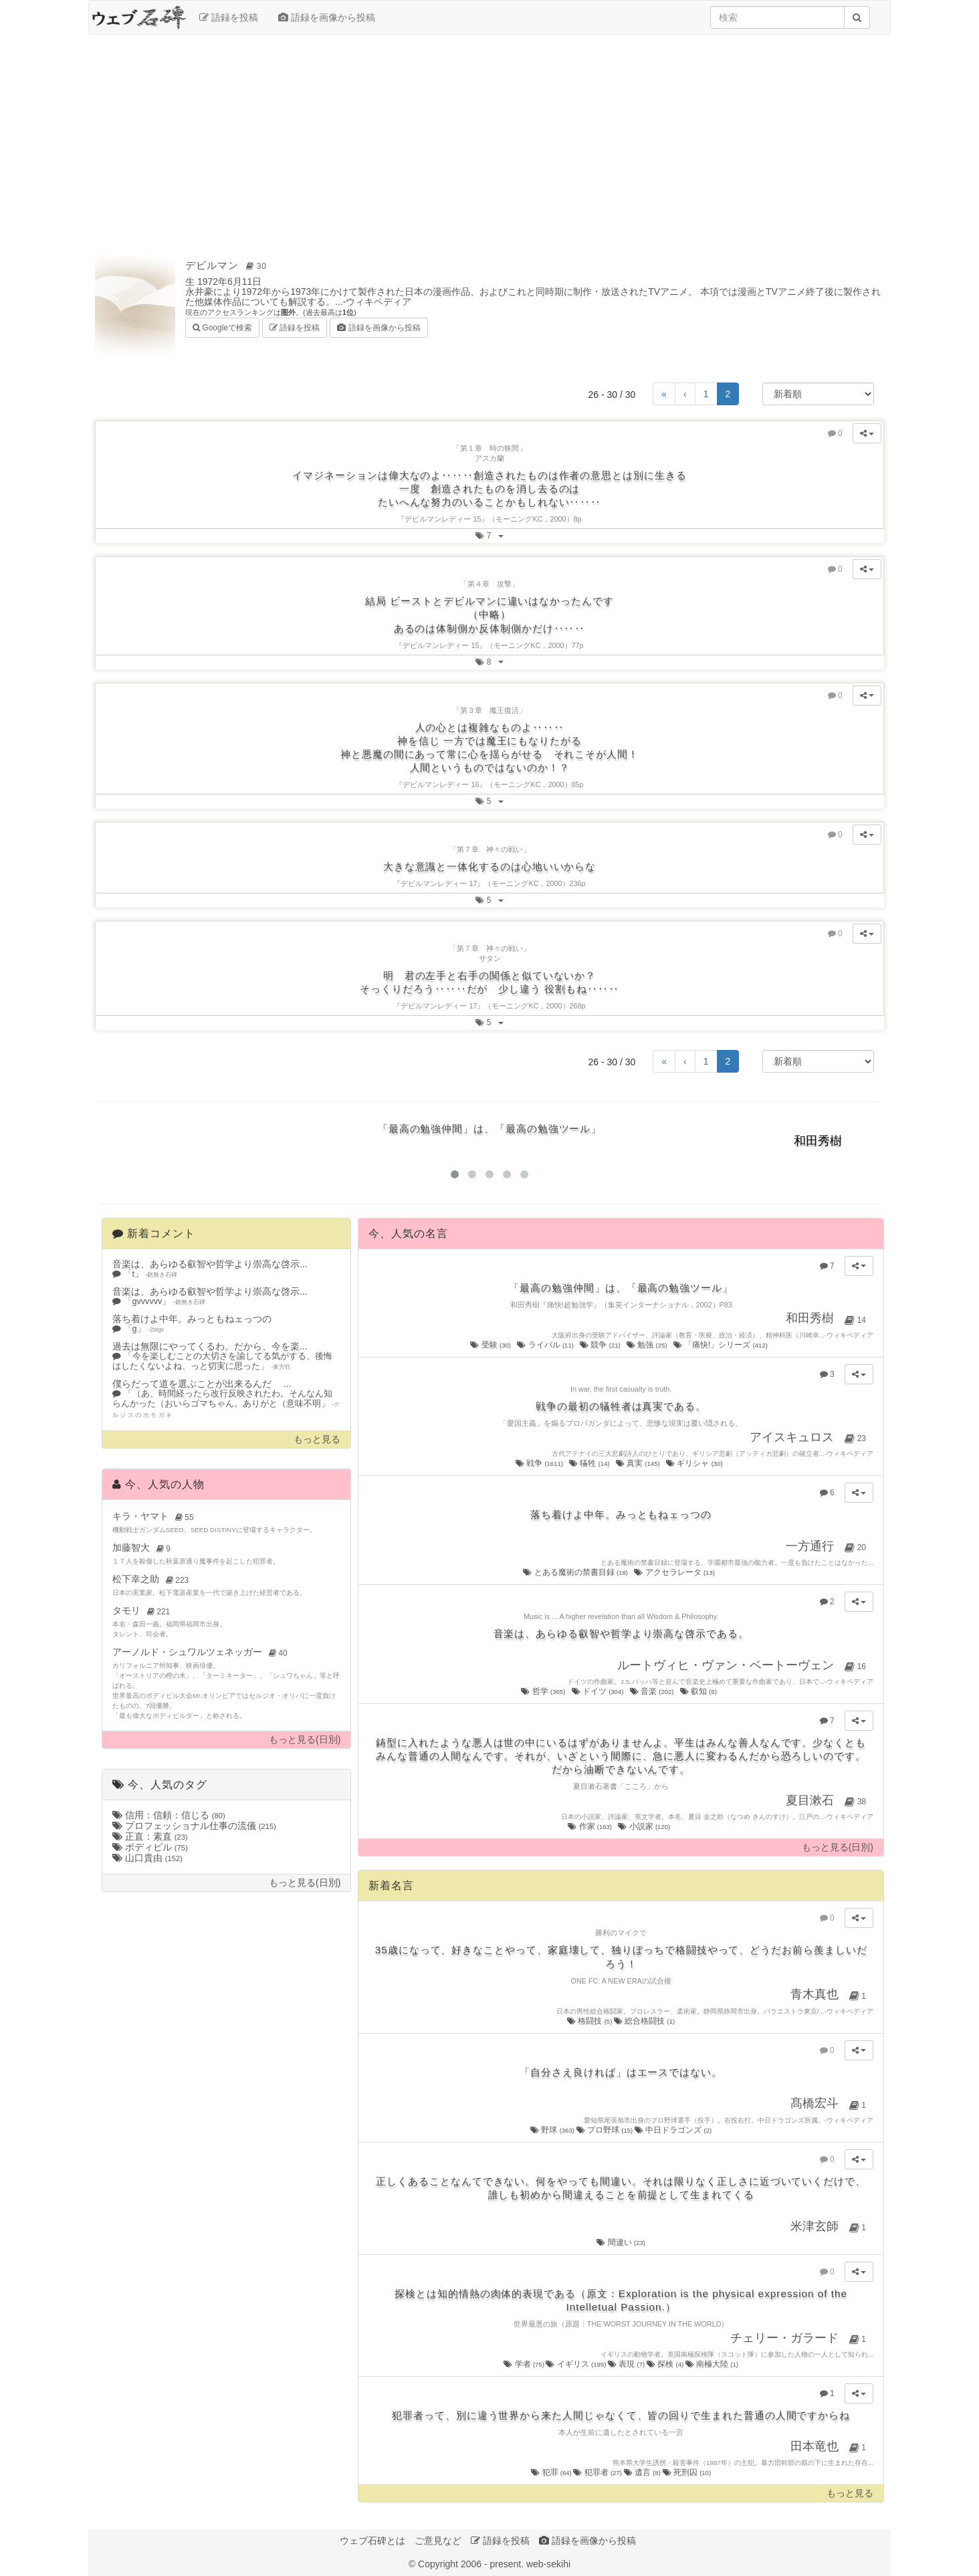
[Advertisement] (489, 141)
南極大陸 (711, 2364)
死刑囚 (687, 2472)
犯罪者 (598, 2472)
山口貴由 (147, 1857)
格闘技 (590, 2021)
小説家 (644, 1826)
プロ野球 (605, 2130)
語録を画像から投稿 (326, 17)
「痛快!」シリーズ (721, 1345)
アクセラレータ (675, 1572)
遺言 (643, 2472)
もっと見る (317, 1439)
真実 (638, 1463)
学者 (525, 2364)
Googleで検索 (222, 326)
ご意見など (438, 2540)
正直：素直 (150, 1836)
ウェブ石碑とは (372, 2540)
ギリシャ (695, 1463)
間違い (620, 2242)
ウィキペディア (378, 301)
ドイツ (598, 1691)
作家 (590, 1826)
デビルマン (228, 265)
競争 (601, 1345)
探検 (666, 2364)
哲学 (543, 1691)
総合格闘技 (644, 2021)
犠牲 (590, 1463)
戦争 (540, 1463)
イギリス (576, 2364)
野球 (553, 2130)
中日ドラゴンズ (673, 2130)
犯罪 (552, 2472)
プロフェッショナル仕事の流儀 (194, 1825)
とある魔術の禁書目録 (576, 1572)
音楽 (652, 1691)
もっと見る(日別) (304, 1740)
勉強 (648, 1345)
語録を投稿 (228, 17)
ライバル (546, 1345)
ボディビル (150, 1847)
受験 (491, 1345)
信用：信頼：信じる (168, 1815)
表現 (627, 2364)
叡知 (699, 1691)
